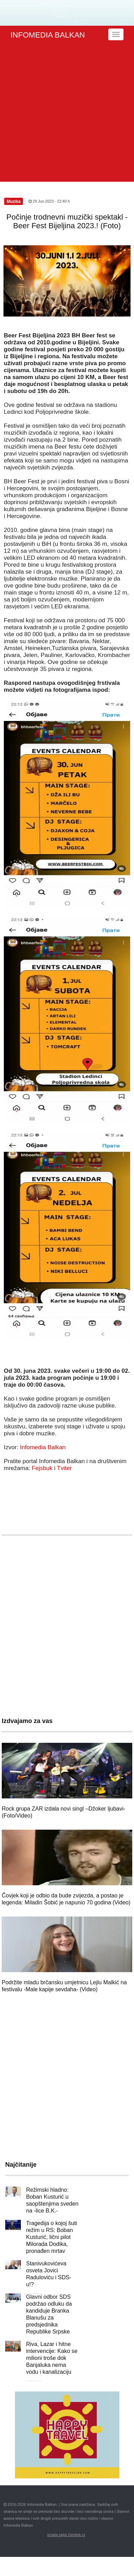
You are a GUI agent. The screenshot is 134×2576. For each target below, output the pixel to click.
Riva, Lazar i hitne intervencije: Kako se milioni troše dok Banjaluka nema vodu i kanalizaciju (52, 2358)
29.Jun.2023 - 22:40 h (49, 201)
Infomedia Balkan (42, 1447)
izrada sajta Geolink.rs (66, 2535)
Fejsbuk (42, 1468)
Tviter (64, 1468)
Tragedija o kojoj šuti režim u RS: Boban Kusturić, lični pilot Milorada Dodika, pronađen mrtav (51, 2237)
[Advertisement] (65, 113)
